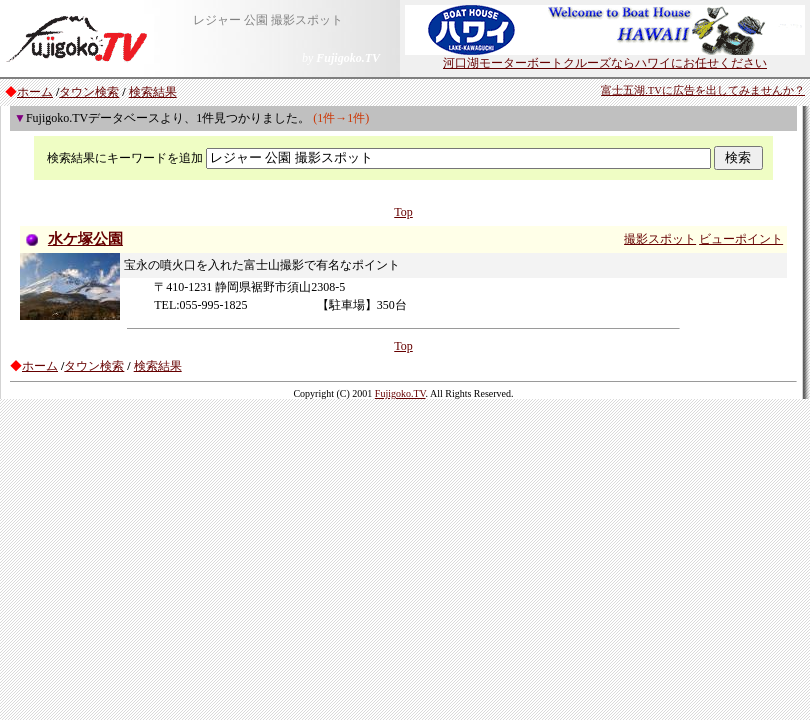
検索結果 (153, 92)
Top (403, 212)
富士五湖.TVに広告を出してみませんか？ (703, 90)
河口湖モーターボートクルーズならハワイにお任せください (605, 57)
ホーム (35, 92)
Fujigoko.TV (400, 393)
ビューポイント (741, 239)
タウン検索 (89, 92)
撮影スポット (660, 239)
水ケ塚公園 (85, 239)
